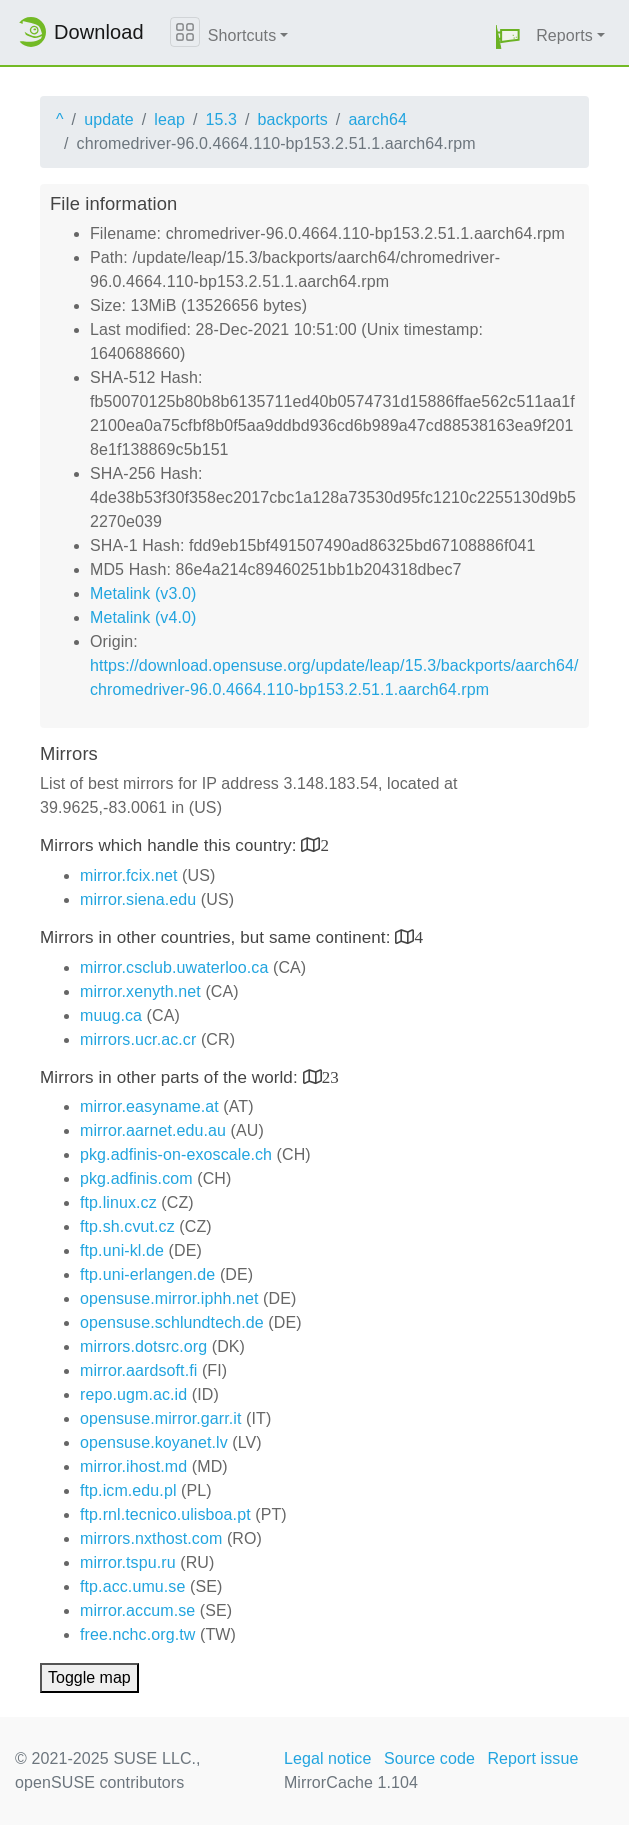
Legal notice (328, 1758)
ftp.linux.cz (118, 1202)
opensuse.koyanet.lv (154, 1442)
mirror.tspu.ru (128, 1562)
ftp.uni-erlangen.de (147, 1274)
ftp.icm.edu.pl (128, 1490)
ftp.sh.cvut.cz (127, 1226)
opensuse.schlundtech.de (172, 1322)
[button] (508, 36)
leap (169, 119)
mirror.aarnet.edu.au (153, 1130)
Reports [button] (564, 35)
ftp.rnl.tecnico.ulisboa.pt (165, 1514)
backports (293, 119)
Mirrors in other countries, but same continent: (217, 937)
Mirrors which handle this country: (170, 845)
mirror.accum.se (137, 1610)
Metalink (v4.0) (143, 617)
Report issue (532, 1758)
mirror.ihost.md (133, 1466)
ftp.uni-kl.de (122, 1250)
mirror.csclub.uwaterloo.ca (174, 967)
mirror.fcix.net (129, 875)
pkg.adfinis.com (136, 1178)
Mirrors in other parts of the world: (171, 1077)
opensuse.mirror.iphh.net (169, 1298)
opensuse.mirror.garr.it (160, 1418)
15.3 (221, 119)
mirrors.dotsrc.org (143, 1346)
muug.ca (111, 1015)
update (109, 119)
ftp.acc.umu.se (132, 1586)
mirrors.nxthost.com (151, 1538)
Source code (429, 1758)
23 (330, 1076)
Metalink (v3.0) (143, 593)
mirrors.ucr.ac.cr (138, 1039)
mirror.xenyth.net (140, 991)
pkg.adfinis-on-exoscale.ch (176, 1154)
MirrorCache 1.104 (351, 1782)
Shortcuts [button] (242, 35)
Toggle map (89, 1677)
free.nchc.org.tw (137, 1634)
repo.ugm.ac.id (133, 1394)
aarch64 (377, 119)
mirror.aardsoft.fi (138, 1370)
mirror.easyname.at (149, 1106)
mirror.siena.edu (138, 899)
